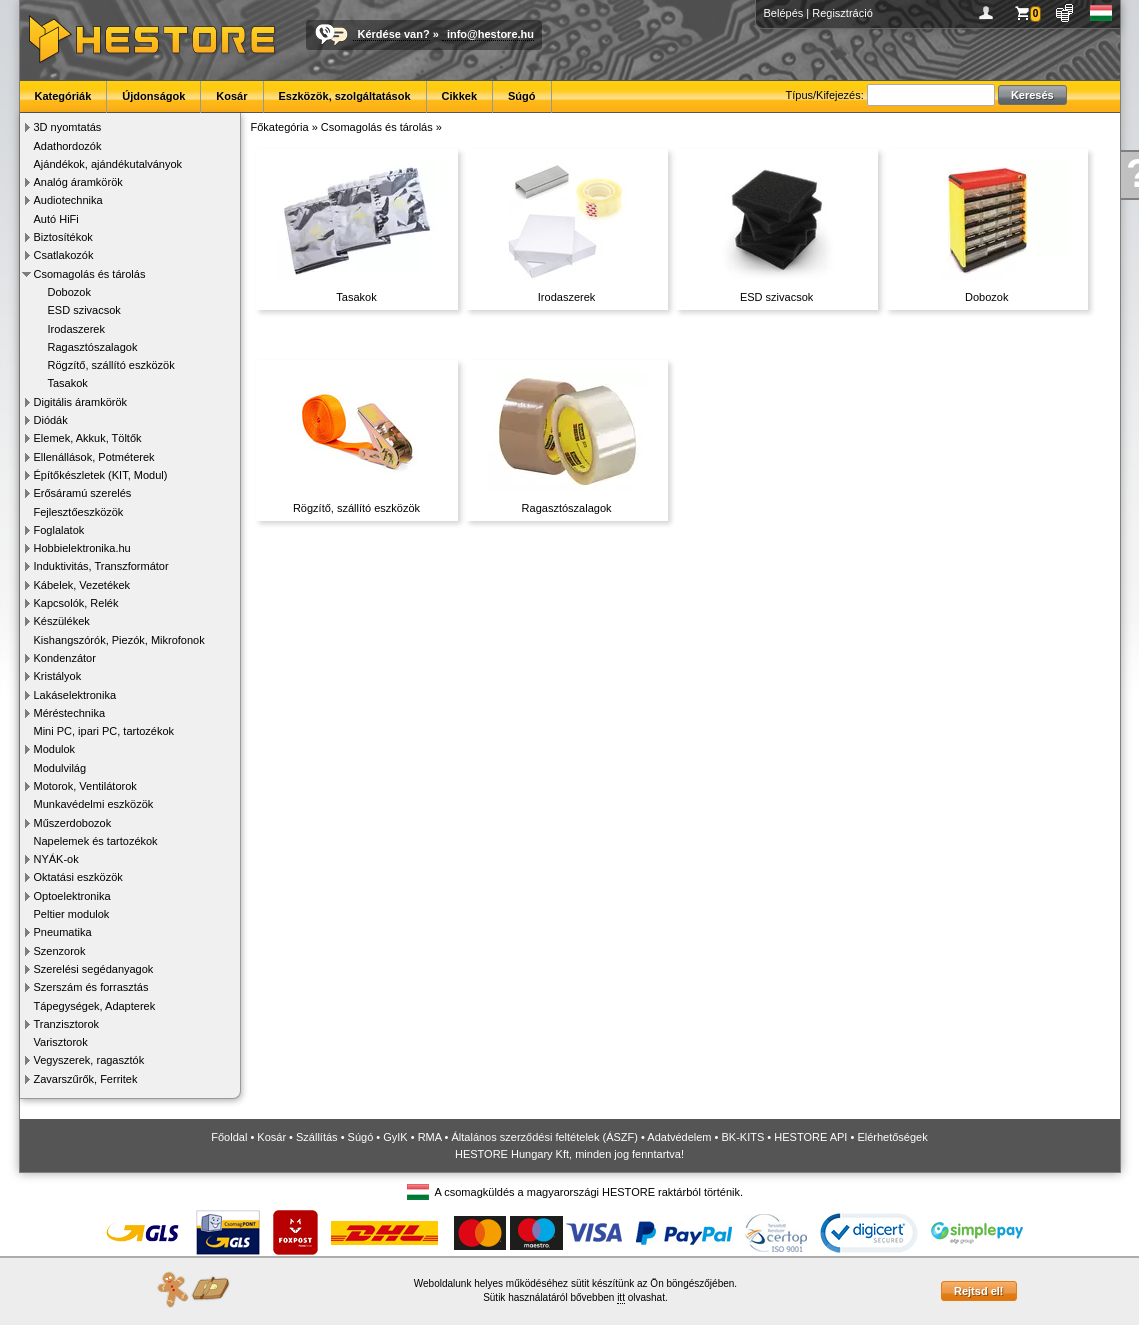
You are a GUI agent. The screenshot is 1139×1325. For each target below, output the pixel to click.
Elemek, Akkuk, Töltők (88, 438)
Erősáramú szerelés (83, 493)
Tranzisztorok (67, 1024)
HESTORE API (810, 1137)
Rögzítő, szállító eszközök (111, 365)
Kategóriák (63, 96)
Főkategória (280, 127)
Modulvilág (60, 768)
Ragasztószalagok (93, 347)
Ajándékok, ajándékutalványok (108, 164)
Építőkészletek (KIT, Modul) (101, 475)
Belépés (784, 13)
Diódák (51, 420)
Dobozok (69, 292)
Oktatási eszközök (78, 877)
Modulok (55, 749)
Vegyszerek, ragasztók (89, 1060)
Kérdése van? (394, 34)
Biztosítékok (63, 237)
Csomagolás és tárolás (90, 274)
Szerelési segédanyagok (94, 969)
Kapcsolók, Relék (76, 603)
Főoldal (229, 1137)
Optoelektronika (72, 896)
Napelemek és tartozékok (96, 841)
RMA (430, 1137)
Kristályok (58, 676)
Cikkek (459, 96)
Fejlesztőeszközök (79, 512)
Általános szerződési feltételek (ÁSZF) (544, 1137)
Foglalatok (59, 530)
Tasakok (68, 383)
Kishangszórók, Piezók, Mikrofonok (119, 640)
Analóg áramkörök (78, 182)
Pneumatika (63, 932)
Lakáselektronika (75, 695)
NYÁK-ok (56, 859)
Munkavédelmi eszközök (94, 804)
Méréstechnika (70, 713)
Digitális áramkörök (81, 402)
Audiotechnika (68, 200)
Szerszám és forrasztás (91, 987)
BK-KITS (743, 1137)
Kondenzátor (65, 658)
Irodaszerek (76, 329)
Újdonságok (153, 96)
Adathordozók (68, 146)
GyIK (395, 1137)
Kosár (231, 96)
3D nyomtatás (68, 127)
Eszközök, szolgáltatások (345, 96)
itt (621, 1297)
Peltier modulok (72, 914)
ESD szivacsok (84, 310)
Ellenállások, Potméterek (94, 457)
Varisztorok (61, 1042)
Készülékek (62, 621)
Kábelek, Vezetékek (82, 585)
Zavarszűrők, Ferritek (86, 1079)
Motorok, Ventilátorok (85, 786)
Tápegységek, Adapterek (95, 1006)
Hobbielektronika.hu (82, 548)
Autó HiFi (56, 219)
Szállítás (317, 1137)
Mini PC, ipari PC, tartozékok (104, 731)
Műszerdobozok (73, 823)
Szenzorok (60, 951)
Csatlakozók (64, 255)
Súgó (522, 96)
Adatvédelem (679, 1137)
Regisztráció (842, 13)
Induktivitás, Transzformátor (101, 566)
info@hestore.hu (490, 34)
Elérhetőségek (892, 1137)
